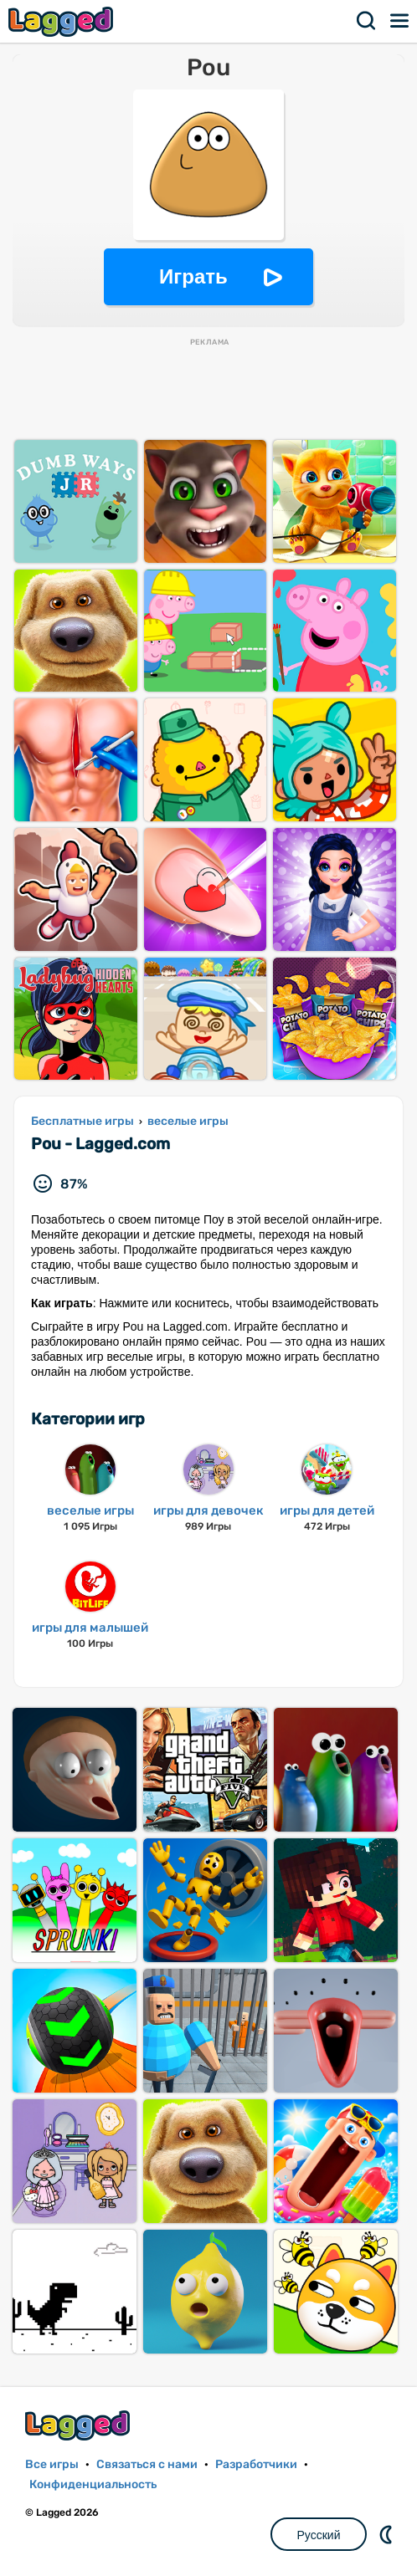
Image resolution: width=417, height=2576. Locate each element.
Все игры (52, 2464)
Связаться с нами (147, 2464)
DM (387, 2534)
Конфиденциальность (93, 2484)
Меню (400, 21)
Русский (319, 2535)
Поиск (367, 21)
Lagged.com (79, 2425)
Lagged (62, 21)
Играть (193, 276)
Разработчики (256, 2464)
